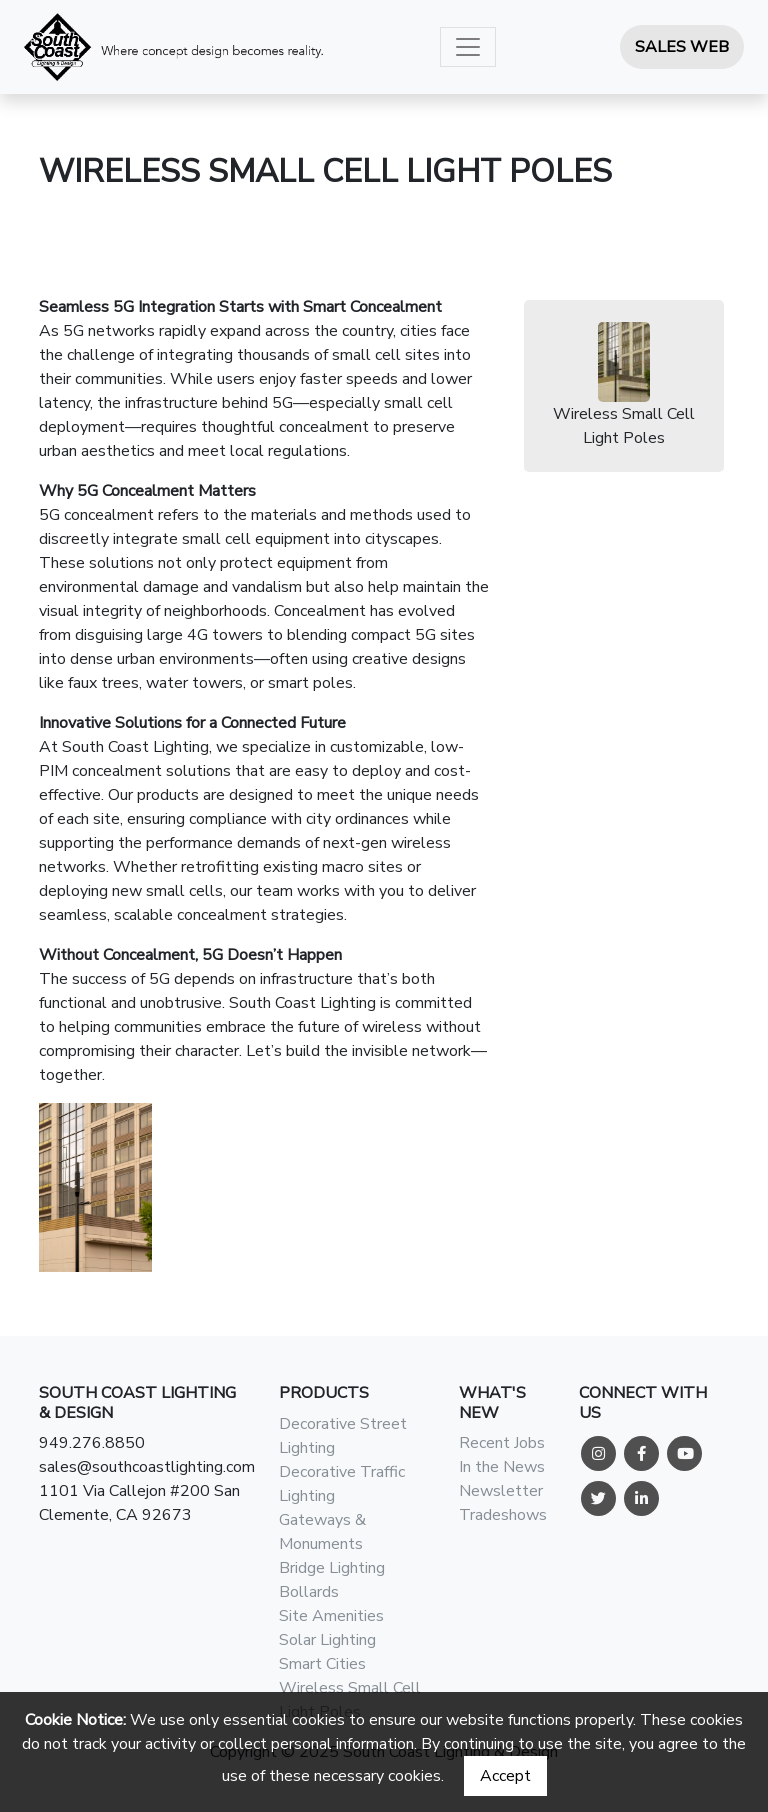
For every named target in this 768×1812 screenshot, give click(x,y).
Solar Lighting (327, 1640)
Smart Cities (322, 1664)
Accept (505, 1776)
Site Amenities (331, 1616)
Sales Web (682, 47)
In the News (502, 1467)
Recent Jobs (502, 1443)
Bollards (309, 1592)
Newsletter (501, 1491)
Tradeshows (503, 1515)
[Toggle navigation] (468, 47)
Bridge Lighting (332, 1568)
